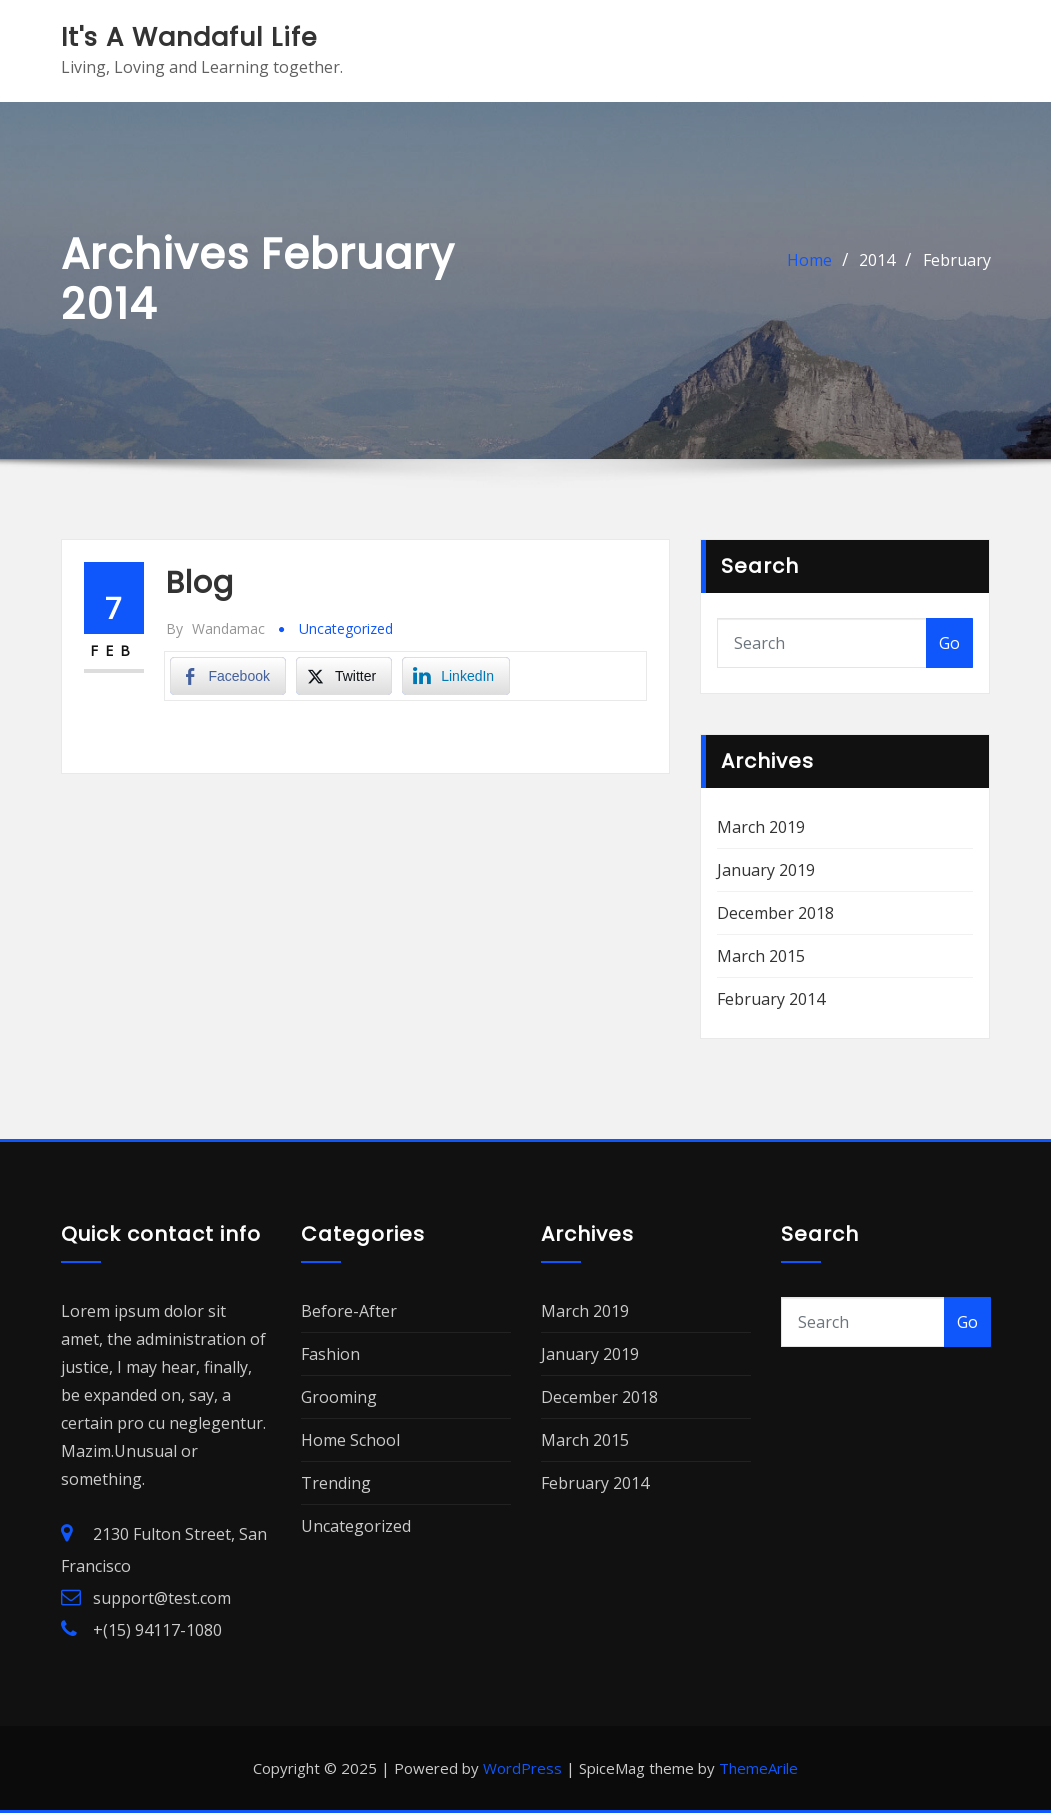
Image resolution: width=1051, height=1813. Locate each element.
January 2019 (766, 870)
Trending (336, 1483)
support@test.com (162, 1598)
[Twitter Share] (344, 676)
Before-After (349, 1311)
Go (949, 643)
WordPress (522, 1768)
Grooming (339, 1397)
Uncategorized (346, 628)
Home (809, 260)
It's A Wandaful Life (189, 37)
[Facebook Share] (228, 676)
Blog (200, 583)
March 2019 (761, 827)
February (957, 260)
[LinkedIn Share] (456, 676)
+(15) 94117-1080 (157, 1630)
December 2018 (775, 913)
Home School (350, 1440)
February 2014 (771, 999)
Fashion (330, 1354)
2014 (877, 260)
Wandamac (215, 628)
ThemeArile (758, 1768)
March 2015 (761, 956)
